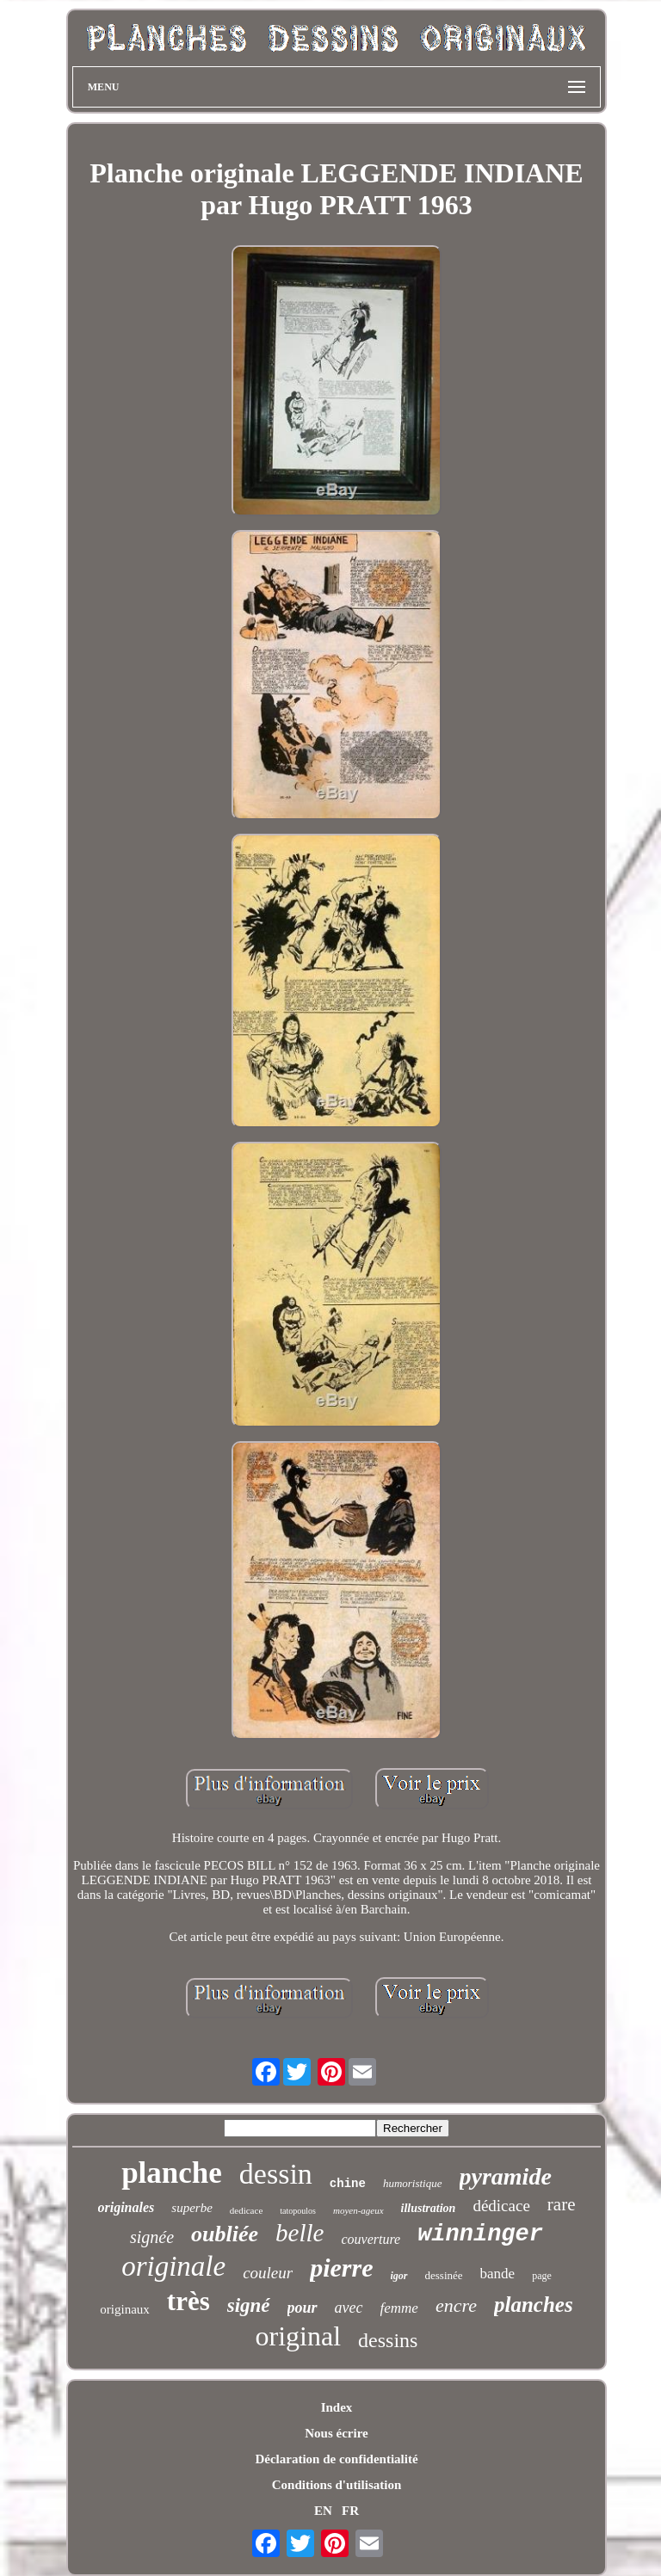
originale (173, 2266)
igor (399, 2276)
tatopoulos (298, 2210)
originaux (125, 2309)
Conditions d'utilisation (336, 2485)
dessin (275, 2174)
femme (399, 2308)
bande (498, 2273)
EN (323, 2510)
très (188, 2301)
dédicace (501, 2206)
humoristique (412, 2183)
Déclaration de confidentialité (336, 2459)
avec (349, 2307)
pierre (341, 2267)
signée (152, 2237)
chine (348, 2184)
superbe (192, 2208)
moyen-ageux (358, 2210)
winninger (480, 2234)
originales (126, 2207)
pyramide (506, 2176)
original (299, 2335)
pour (302, 2307)
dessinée (444, 2275)
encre (456, 2305)
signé (248, 2305)
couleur (268, 2273)
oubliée (224, 2234)
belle (299, 2232)
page (542, 2276)
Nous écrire (336, 2433)
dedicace (246, 2210)
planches (533, 2304)
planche (171, 2173)
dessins (387, 2340)
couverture (370, 2239)
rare (561, 2204)
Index (337, 2407)
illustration (428, 2208)
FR (350, 2510)
